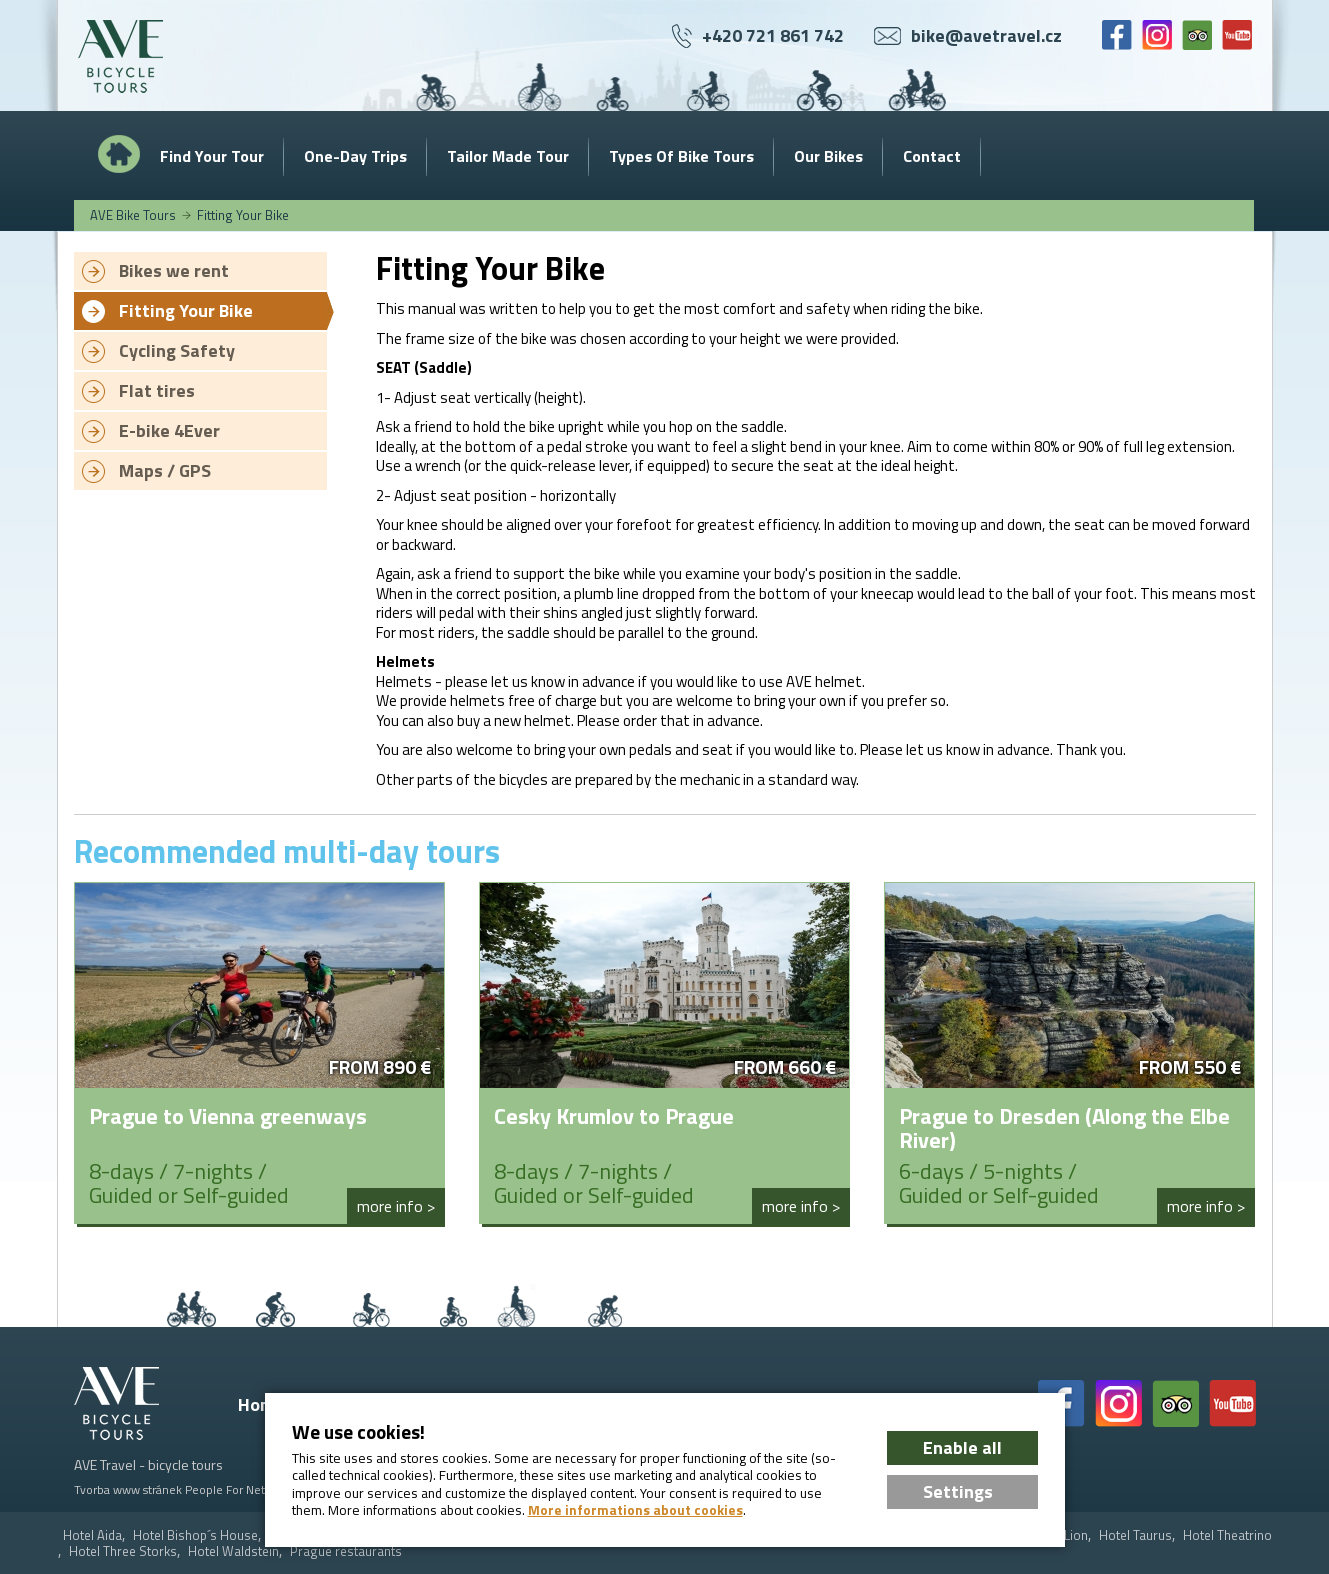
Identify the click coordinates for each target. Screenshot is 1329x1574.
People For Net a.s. (235, 1489)
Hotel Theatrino (1227, 1535)
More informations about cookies (635, 1510)
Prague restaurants (346, 1551)
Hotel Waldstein (233, 1551)
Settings (958, 1491)
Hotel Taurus (1135, 1535)
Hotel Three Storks (123, 1551)
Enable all (962, 1447)
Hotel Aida (92, 1535)
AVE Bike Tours (133, 215)
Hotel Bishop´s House (195, 1535)
